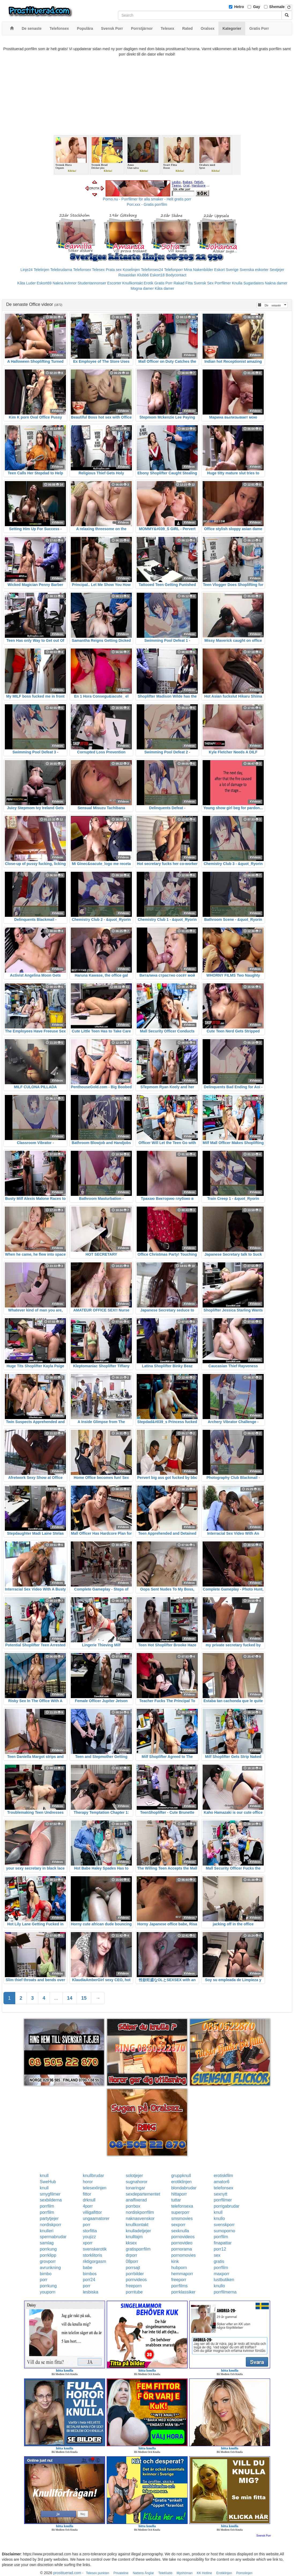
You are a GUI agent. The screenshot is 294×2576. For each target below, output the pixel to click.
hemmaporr (182, 2273)
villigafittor (92, 2212)
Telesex (98, 270)
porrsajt (133, 2267)
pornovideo (181, 2243)
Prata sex (114, 270)
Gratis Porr (163, 283)
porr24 (89, 2279)
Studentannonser (92, 283)
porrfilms (179, 2286)
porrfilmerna (225, 2292)
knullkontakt (137, 2224)
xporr (87, 2243)
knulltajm (134, 2236)
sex (217, 2255)
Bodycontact (176, 275)
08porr (132, 2261)
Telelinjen (41, 270)
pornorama (181, 2249)
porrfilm (47, 2206)
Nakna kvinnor (65, 283)
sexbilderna (51, 2200)
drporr (131, 2255)
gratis (219, 2261)
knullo (219, 2218)
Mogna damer (142, 288)
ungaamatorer (96, 2218)
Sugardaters (253, 283)
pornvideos (136, 2279)
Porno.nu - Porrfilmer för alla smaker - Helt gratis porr (147, 199)
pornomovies (183, 2255)
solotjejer (134, 2175)
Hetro (239, 7)
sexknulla (180, 2231)
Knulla (237, 283)
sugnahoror (136, 2181)
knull (44, 2175)
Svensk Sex (204, 283)
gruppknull (181, 2175)
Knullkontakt (132, 283)
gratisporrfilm (138, 2249)
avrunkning (50, 2267)
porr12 (220, 2249)
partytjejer (49, 2218)
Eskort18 (157, 275)
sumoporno (224, 2231)
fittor (87, 2194)
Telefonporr (173, 270)
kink (175, 2261)
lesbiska (90, 2292)
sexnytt (220, 2194)
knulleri (47, 2231)
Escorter (114, 283)
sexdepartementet (143, 2194)
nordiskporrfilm (140, 2212)
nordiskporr (50, 2224)
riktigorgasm (94, 2261)
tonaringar (135, 2188)
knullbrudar (93, 2175)
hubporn (179, 2267)
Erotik (148, 283)
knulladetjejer (138, 2231)
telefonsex (223, 2188)
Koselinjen (131, 270)
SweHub (48, 2181)
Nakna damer (276, 283)
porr (86, 2224)
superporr (180, 2212)
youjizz (89, 2236)
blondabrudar (183, 2188)
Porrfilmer (223, 283)
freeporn (134, 2286)
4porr (88, 2206)
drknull (89, 2200)
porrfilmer (223, 2200)
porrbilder (135, 2273)
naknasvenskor (140, 2218)
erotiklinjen (181, 2181)
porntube (134, 2292)
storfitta (90, 2231)
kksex (131, 2243)
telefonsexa (182, 2206)
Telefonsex (82, 270)
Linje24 (27, 270)
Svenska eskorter (254, 270)
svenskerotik (95, 2249)
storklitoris (92, 2255)
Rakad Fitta (183, 283)
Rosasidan (127, 275)
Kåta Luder (26, 283)
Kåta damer (164, 288)
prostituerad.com (67, 2573)
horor (88, 2181)
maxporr (221, 2273)
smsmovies (182, 2218)
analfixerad (136, 2200)
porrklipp (48, 2255)
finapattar (223, 2243)
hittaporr (179, 2194)
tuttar (176, 2200)
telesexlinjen (94, 2188)
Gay (256, 7)
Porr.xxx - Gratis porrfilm (147, 204)
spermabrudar (53, 2236)
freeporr (178, 2279)
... (56, 1998)
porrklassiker (183, 2292)
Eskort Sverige (226, 270)
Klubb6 (143, 275)
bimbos (90, 2273)
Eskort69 (44, 283)
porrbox (133, 2206)
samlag (47, 2243)
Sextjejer (277, 270)
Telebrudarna (61, 270)
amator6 (221, 2181)
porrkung (48, 2249)
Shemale (277, 7)
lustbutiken (224, 2279)
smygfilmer (50, 2194)
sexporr (178, 2224)
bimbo (46, 2273)
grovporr (48, 2261)
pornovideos (183, 2236)
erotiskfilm (223, 2175)
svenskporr (224, 2224)
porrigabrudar (226, 2206)
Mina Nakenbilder (198, 270)
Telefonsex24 (152, 270)
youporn (47, 2292)
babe (87, 2267)
